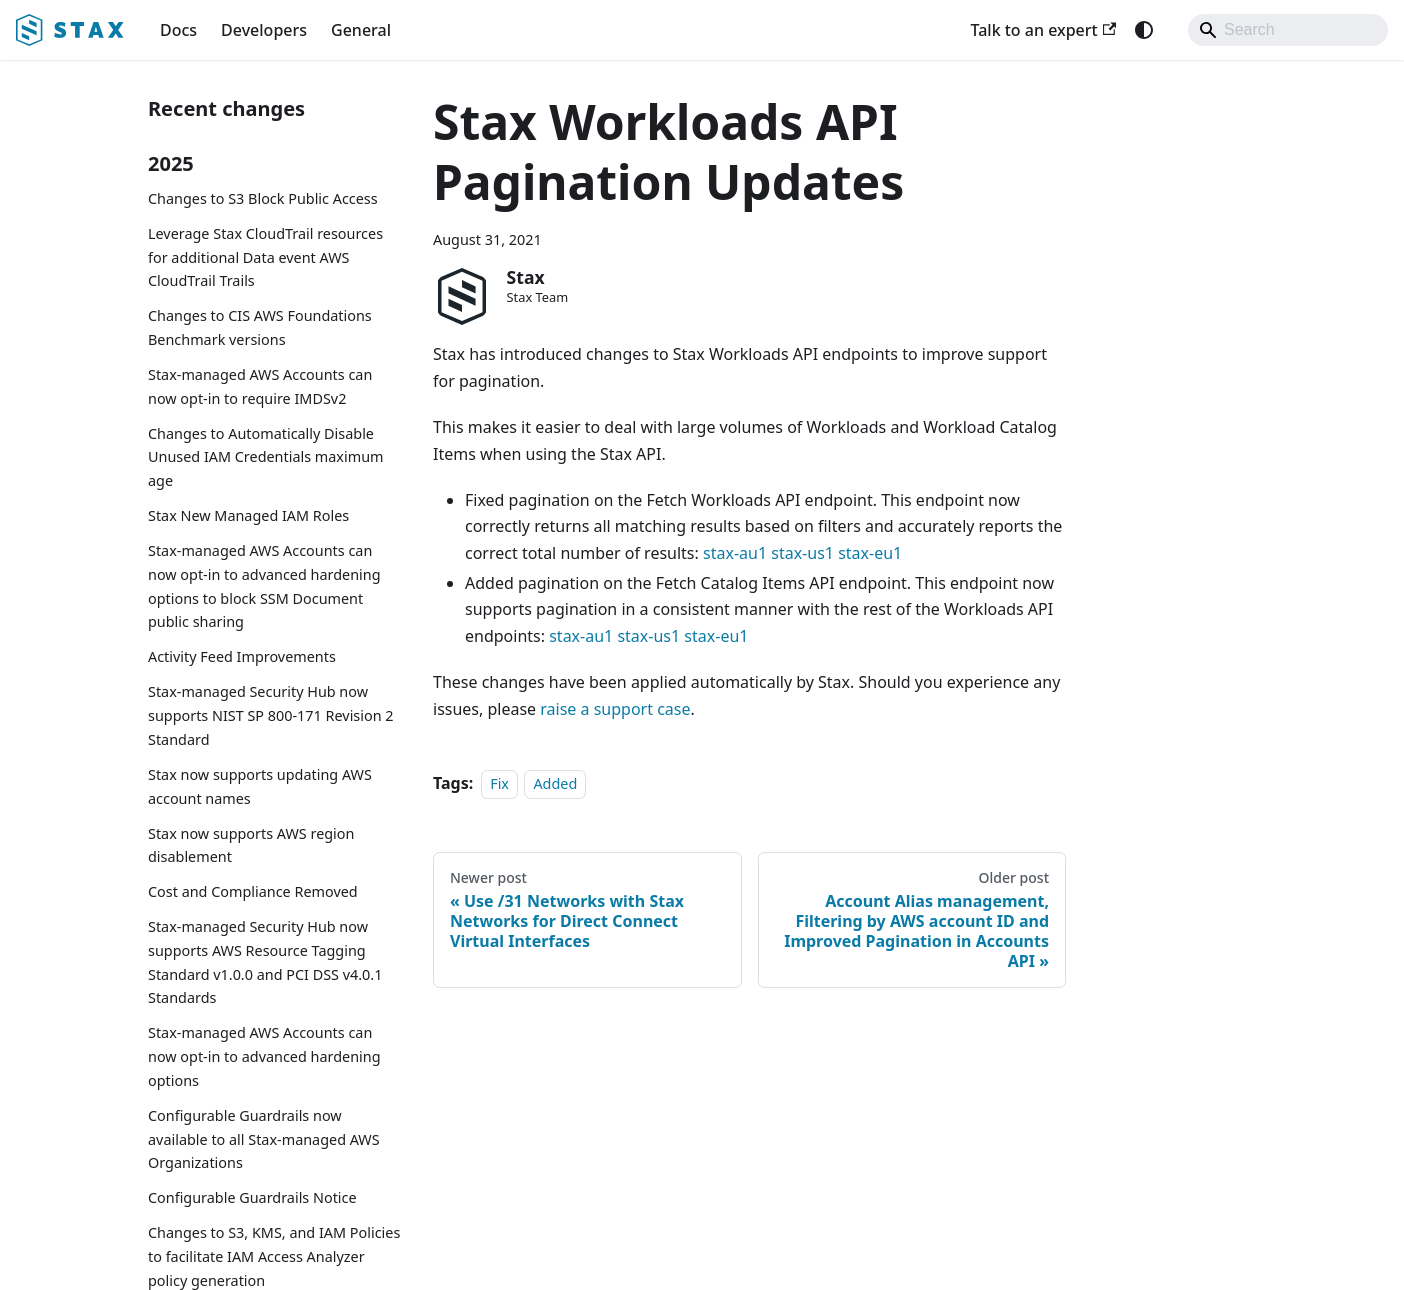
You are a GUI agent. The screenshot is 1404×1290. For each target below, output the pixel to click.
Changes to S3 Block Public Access (263, 198)
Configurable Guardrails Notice (252, 1197)
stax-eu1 (870, 553)
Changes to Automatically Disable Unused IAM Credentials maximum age (266, 457)
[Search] (1288, 30)
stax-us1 (802, 553)
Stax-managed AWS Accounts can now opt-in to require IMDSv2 (260, 386)
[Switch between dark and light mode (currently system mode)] (1144, 30)
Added (555, 783)
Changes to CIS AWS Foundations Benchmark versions (260, 327)
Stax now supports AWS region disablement (251, 845)
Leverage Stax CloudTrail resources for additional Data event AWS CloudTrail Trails (265, 257)
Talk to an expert (1043, 30)
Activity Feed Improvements (242, 656)
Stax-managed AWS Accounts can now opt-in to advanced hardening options (264, 1056)
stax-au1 (735, 553)
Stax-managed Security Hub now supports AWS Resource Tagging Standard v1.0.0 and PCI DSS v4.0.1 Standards (265, 962)
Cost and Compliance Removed (253, 891)
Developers (264, 30)
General (361, 30)
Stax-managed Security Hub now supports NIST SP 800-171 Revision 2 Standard (271, 715)
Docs (178, 30)
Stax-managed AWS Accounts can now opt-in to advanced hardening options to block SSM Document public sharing (264, 586)
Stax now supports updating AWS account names (260, 786)
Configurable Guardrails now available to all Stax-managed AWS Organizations (264, 1139)
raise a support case (615, 709)
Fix (499, 783)
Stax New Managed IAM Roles (248, 515)
